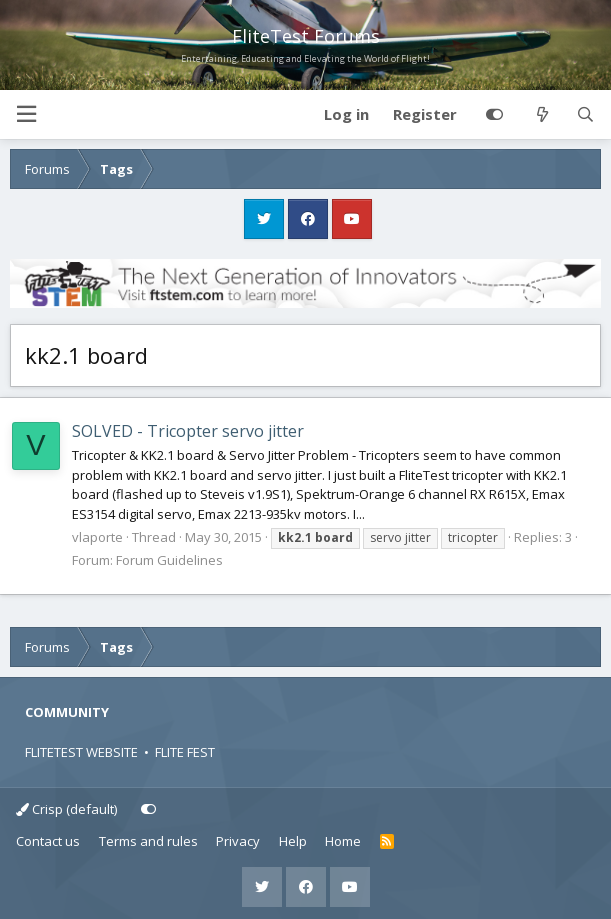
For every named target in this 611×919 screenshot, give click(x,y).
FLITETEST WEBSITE (81, 752)
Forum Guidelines (169, 560)
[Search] (585, 115)
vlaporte (97, 537)
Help (293, 841)
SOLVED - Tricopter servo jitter (188, 431)
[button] (26, 114)
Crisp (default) (66, 809)
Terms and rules (148, 841)
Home (343, 841)
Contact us (48, 841)
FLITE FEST (185, 752)
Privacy (238, 841)
